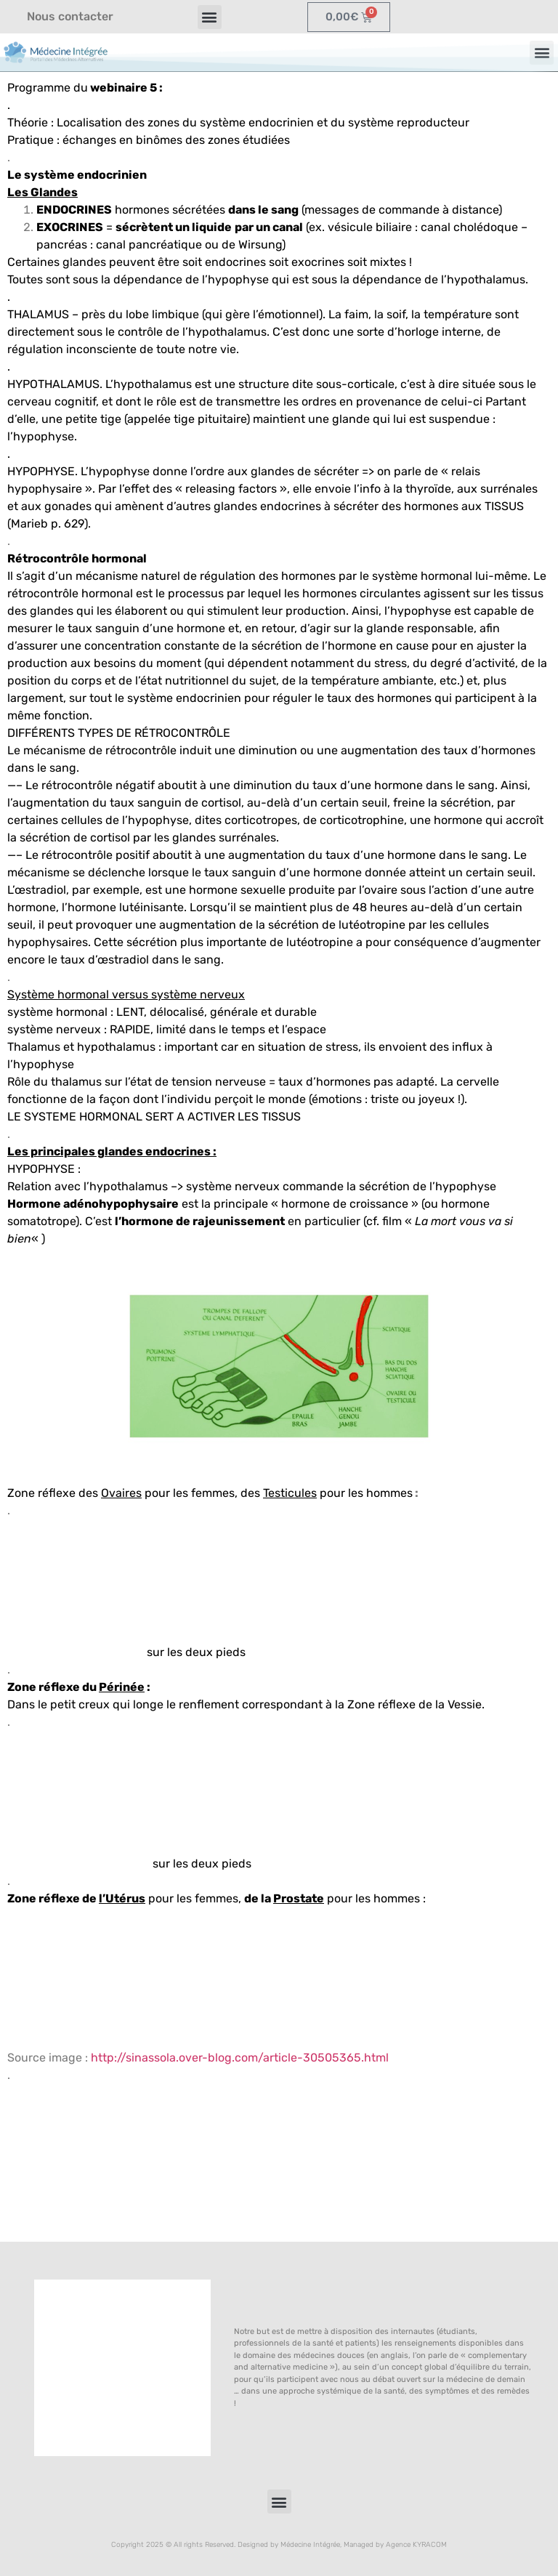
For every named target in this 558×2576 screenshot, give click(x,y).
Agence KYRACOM (416, 2544)
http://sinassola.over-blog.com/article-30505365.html (240, 2057)
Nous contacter (70, 16)
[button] (210, 17)
